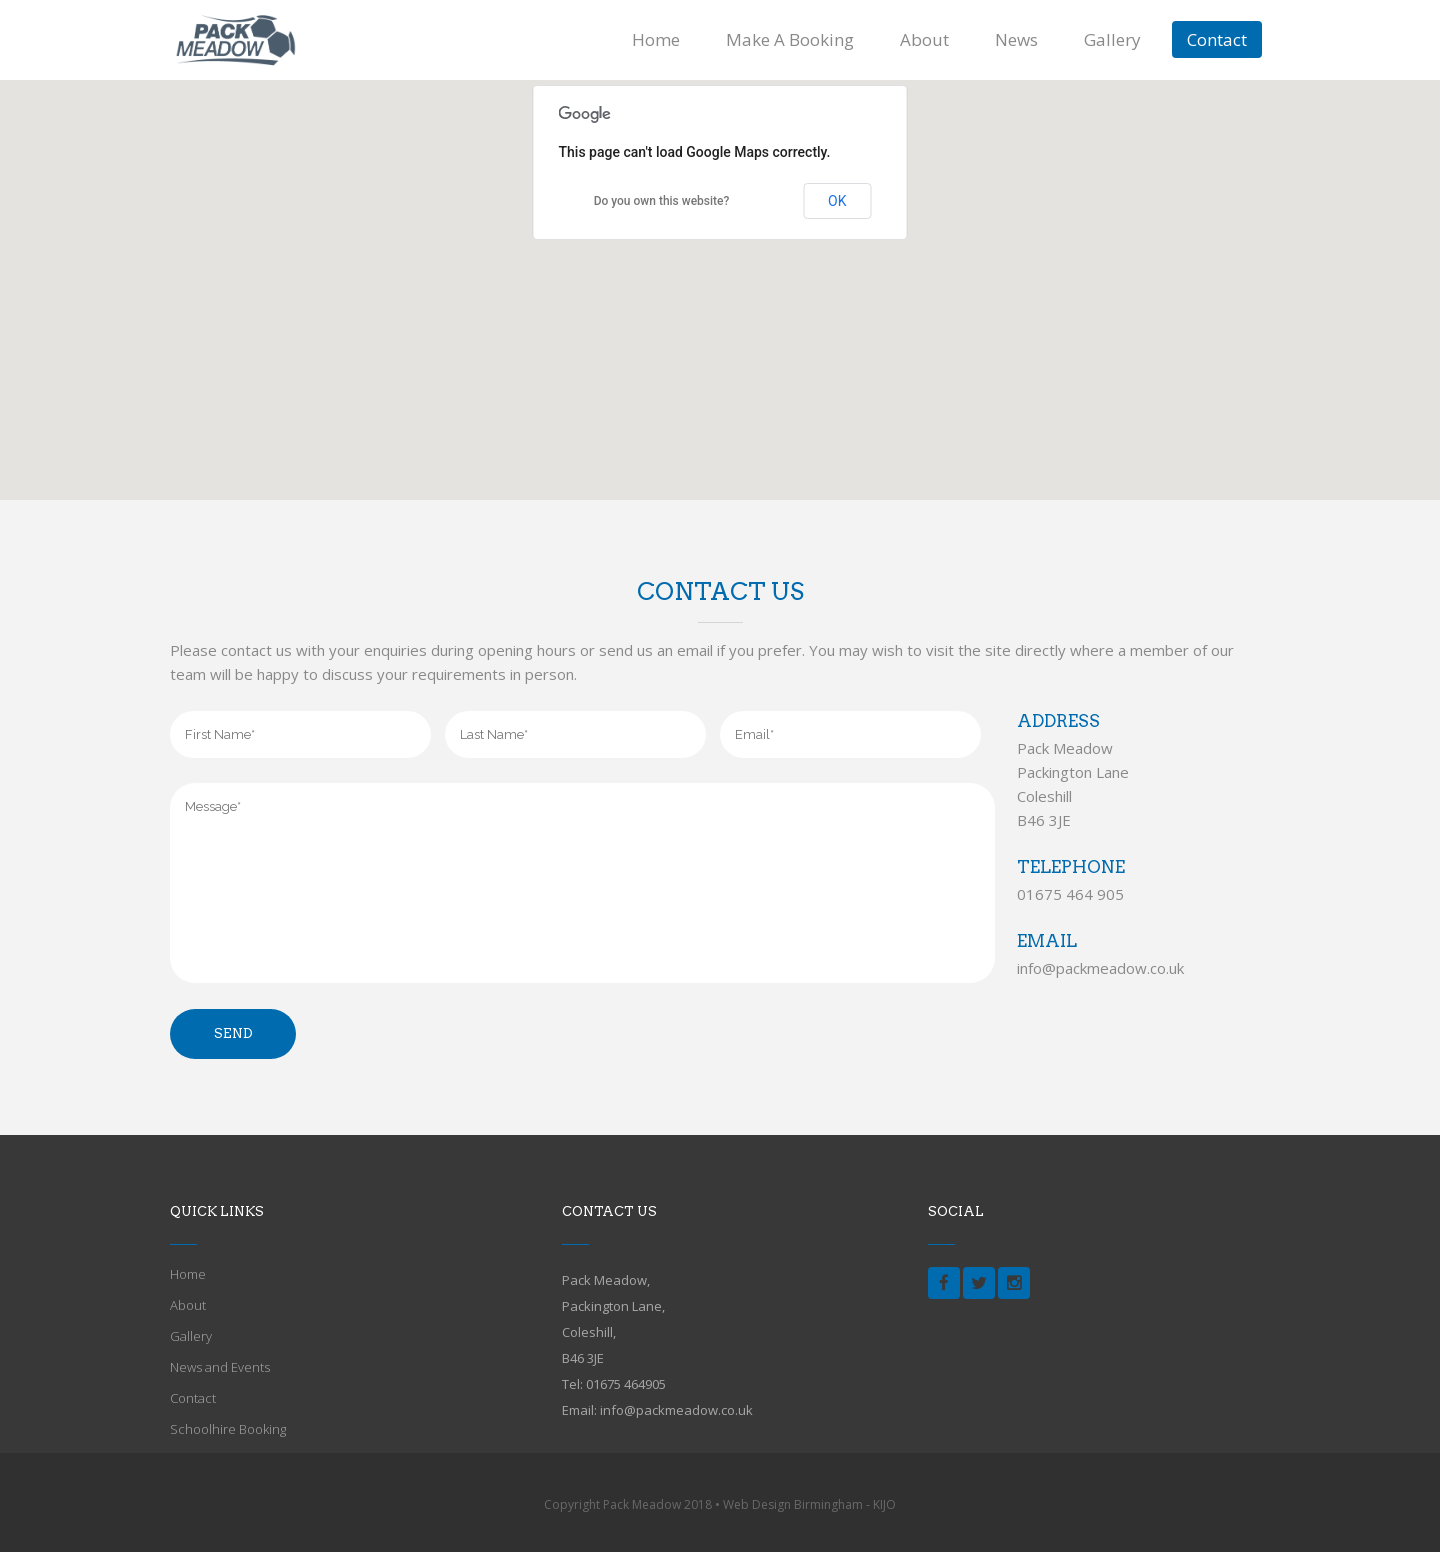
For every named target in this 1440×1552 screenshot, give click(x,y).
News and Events (220, 1367)
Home (188, 1274)
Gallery (191, 1336)
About (188, 1305)
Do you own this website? (662, 201)
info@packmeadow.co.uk (1100, 968)
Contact (193, 1398)
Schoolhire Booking (228, 1429)
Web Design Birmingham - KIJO (809, 1504)
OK (837, 201)
